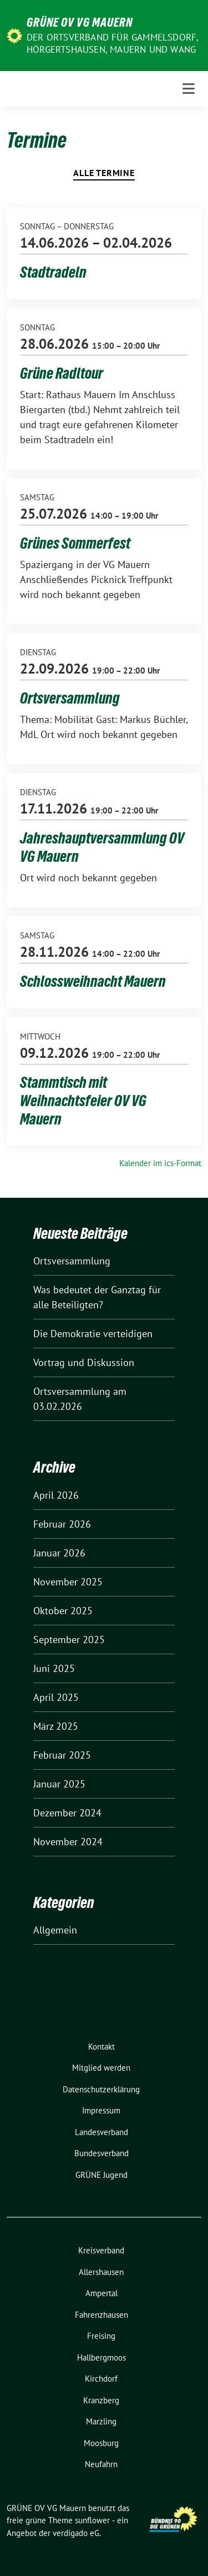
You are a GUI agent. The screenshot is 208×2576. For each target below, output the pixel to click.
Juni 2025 (54, 1668)
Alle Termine (104, 172)
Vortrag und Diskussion (83, 1362)
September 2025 (69, 1639)
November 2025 (68, 1581)
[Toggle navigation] (188, 88)
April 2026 (56, 1495)
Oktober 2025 (63, 1610)
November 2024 (68, 1841)
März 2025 (55, 1726)
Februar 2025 (62, 1755)
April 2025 (56, 1697)
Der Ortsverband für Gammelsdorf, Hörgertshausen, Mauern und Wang (112, 43)
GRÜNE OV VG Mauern (80, 22)
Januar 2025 (59, 1783)
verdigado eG (76, 2533)
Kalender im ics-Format (160, 1163)
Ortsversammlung (71, 1260)
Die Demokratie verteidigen (93, 1333)
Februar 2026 (62, 1524)
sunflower (92, 2520)
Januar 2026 (59, 1552)
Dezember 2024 (67, 1812)
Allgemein (55, 1930)
